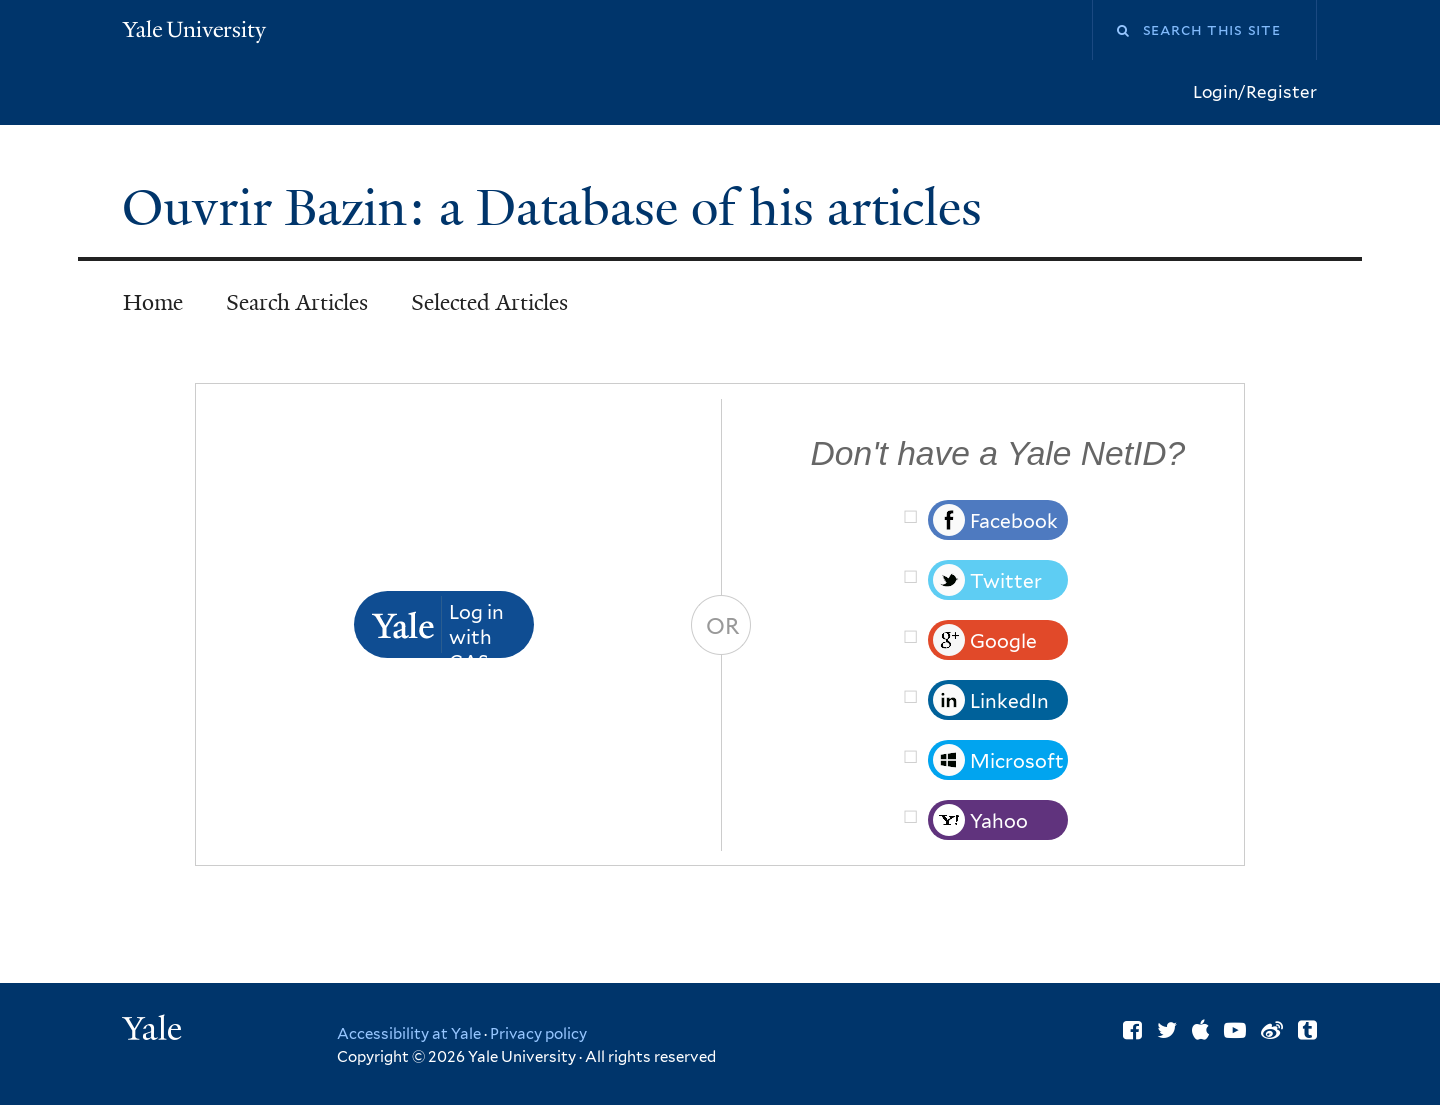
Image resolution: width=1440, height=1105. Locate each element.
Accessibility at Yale (409, 1034)
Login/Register (1255, 92)
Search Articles (297, 302)
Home (153, 302)
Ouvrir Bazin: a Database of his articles (558, 208)
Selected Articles (489, 302)
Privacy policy (538, 1034)
